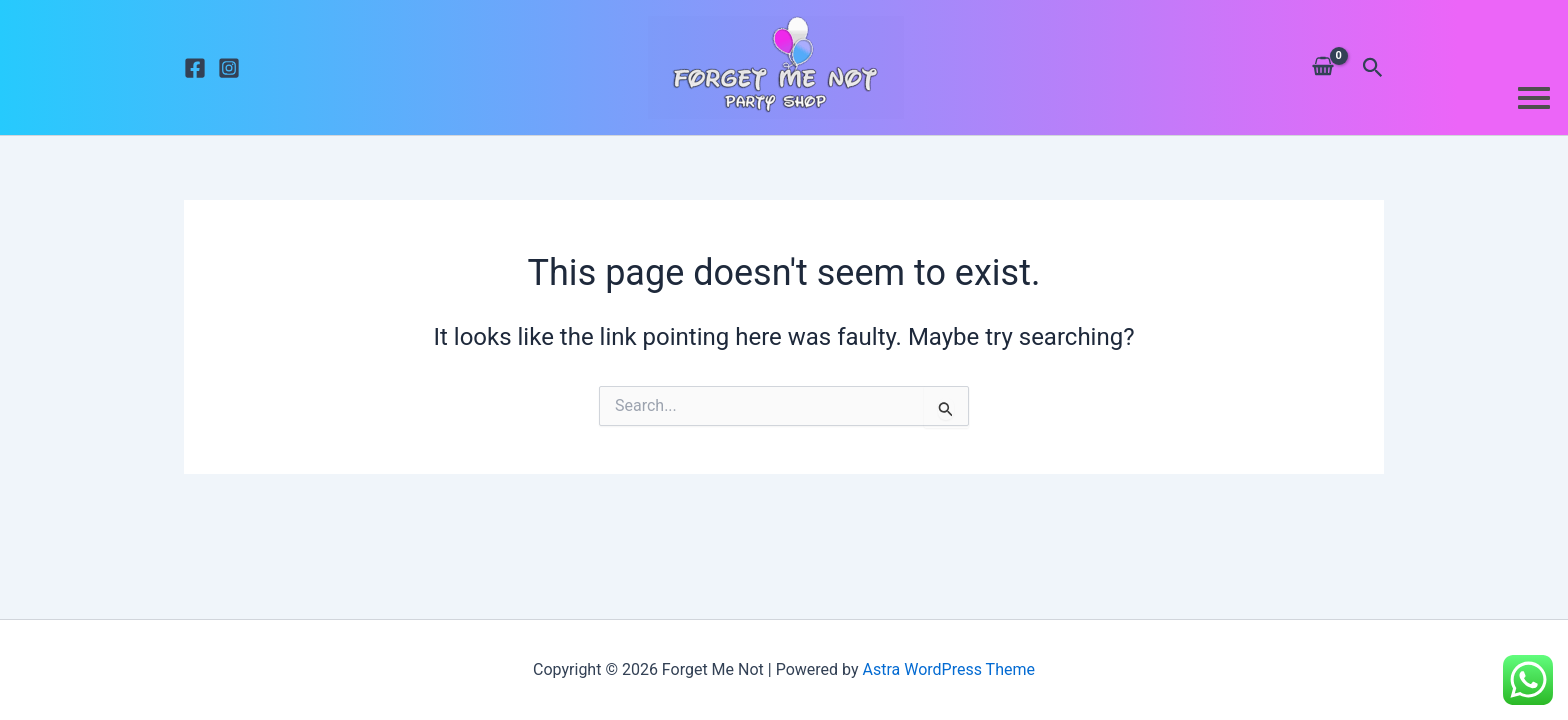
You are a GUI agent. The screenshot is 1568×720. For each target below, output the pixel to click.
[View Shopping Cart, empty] (1322, 67)
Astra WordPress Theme (948, 669)
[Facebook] (195, 68)
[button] (1373, 68)
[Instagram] (229, 68)
